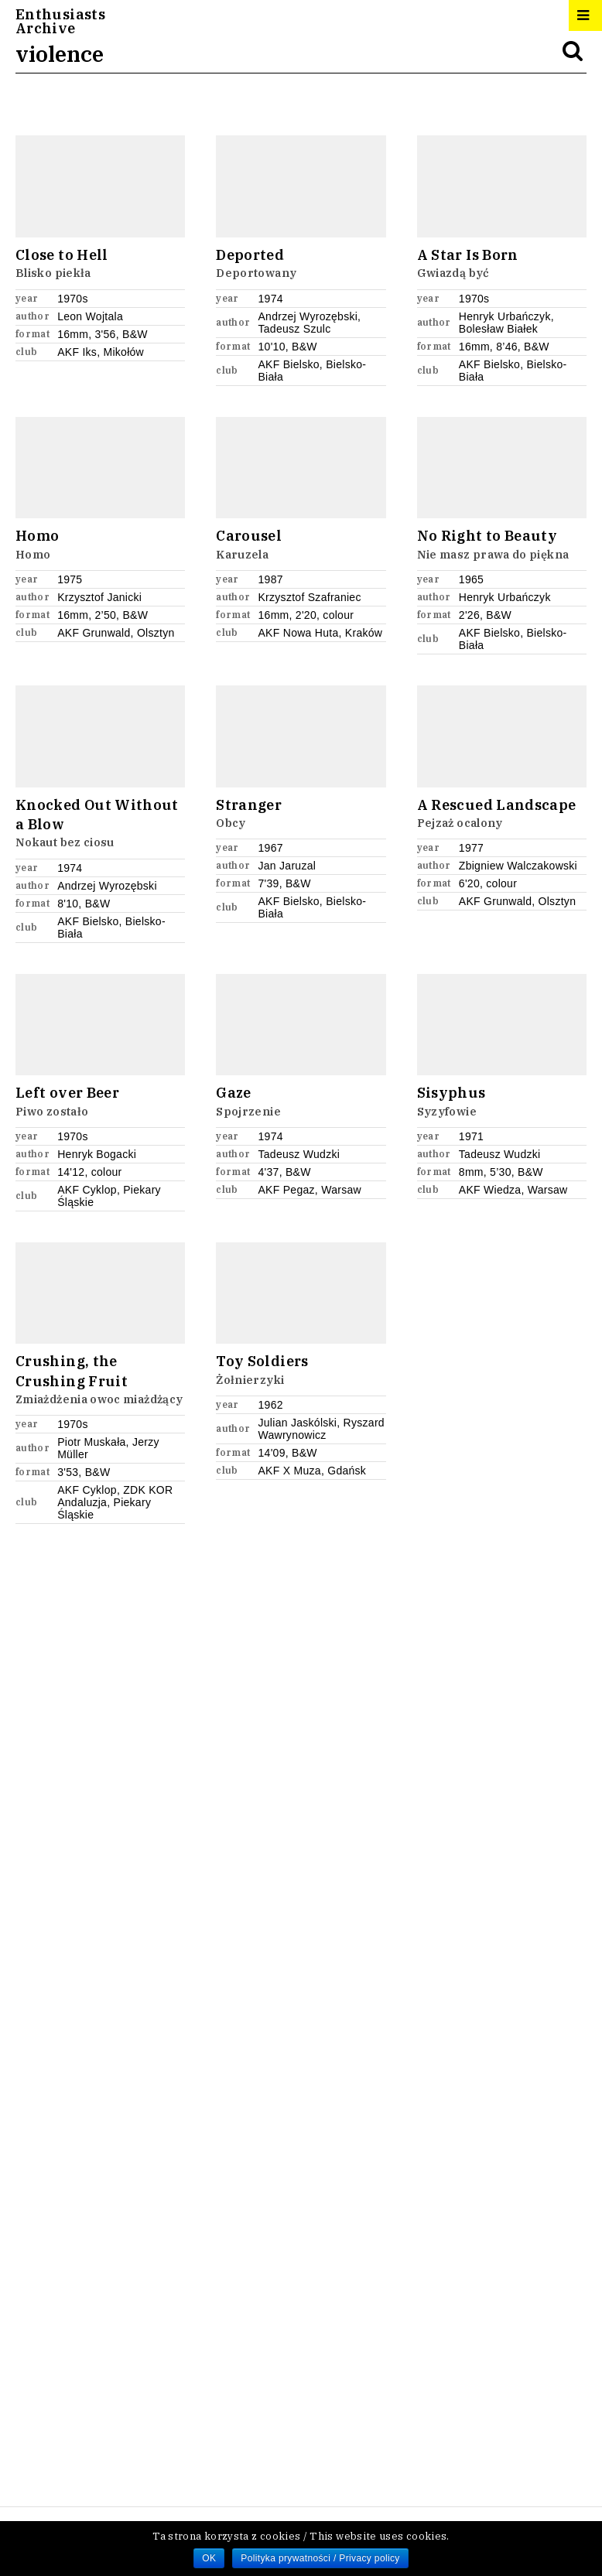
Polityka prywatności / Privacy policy (320, 2558)
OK (209, 2558)
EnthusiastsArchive (60, 22)
